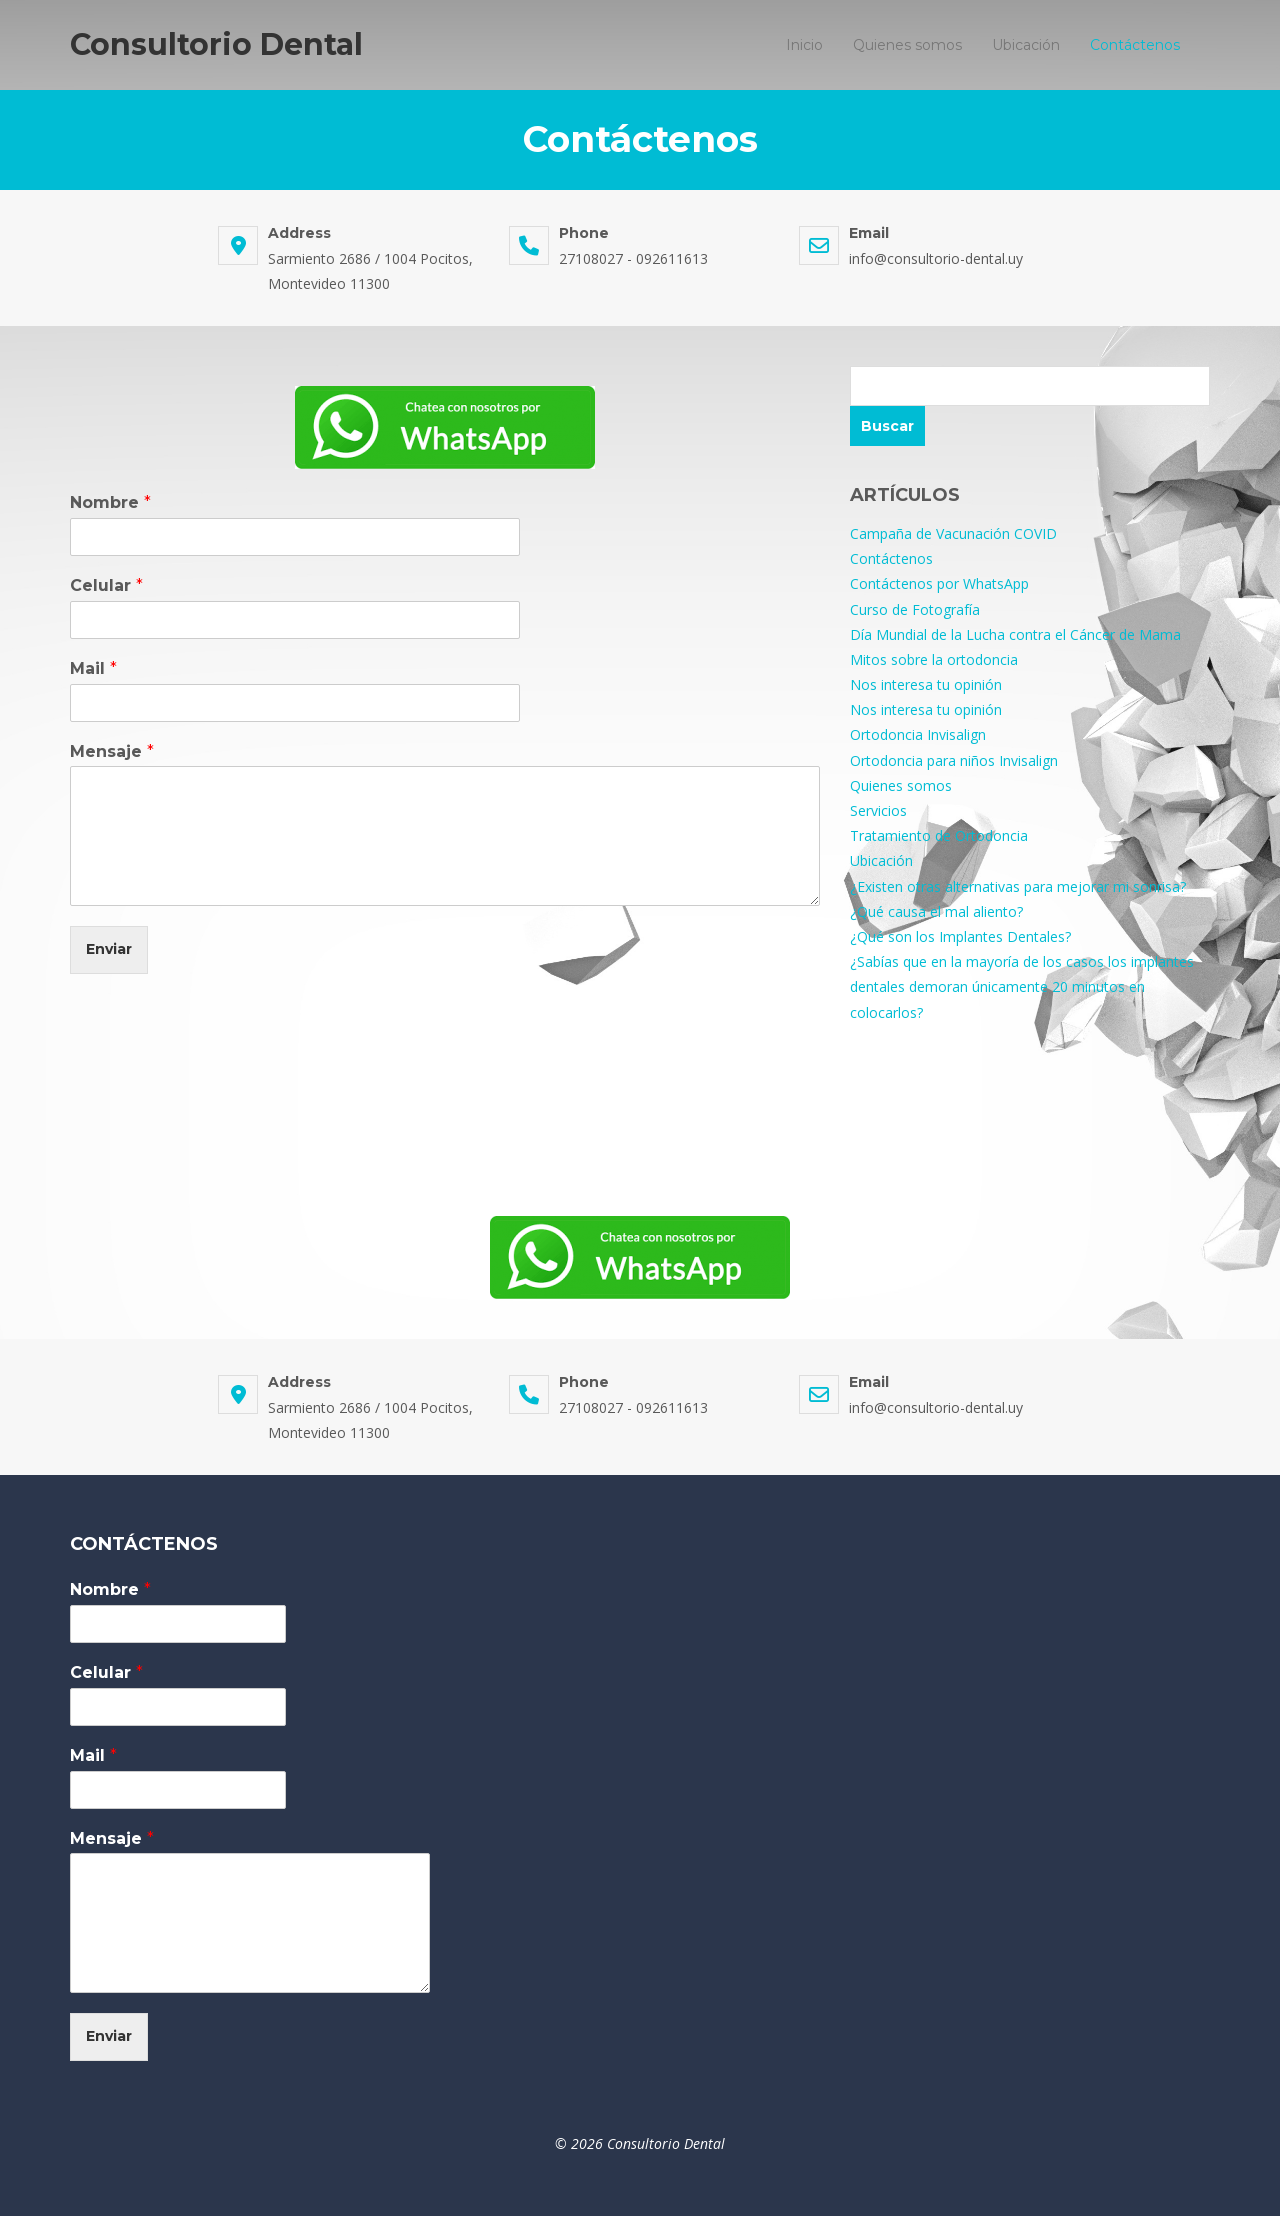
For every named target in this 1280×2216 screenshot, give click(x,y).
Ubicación (1026, 45)
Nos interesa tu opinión (926, 684)
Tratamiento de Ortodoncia (939, 835)
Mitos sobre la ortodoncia (934, 659)
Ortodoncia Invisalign (918, 734)
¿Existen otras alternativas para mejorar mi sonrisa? (1018, 886)
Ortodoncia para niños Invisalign (954, 760)
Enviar (109, 949)
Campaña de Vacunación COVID (953, 533)
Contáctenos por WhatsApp (939, 583)
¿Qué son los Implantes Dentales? (960, 936)
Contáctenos (1135, 45)
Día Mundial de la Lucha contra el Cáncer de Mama (1015, 634)
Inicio (804, 45)
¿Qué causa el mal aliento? (936, 911)
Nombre (110, 502)
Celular (106, 585)
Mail (93, 668)
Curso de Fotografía (915, 609)
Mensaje (112, 751)
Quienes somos (907, 45)
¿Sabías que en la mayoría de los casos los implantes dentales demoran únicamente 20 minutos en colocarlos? (1022, 986)
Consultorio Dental (216, 44)
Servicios (878, 810)
